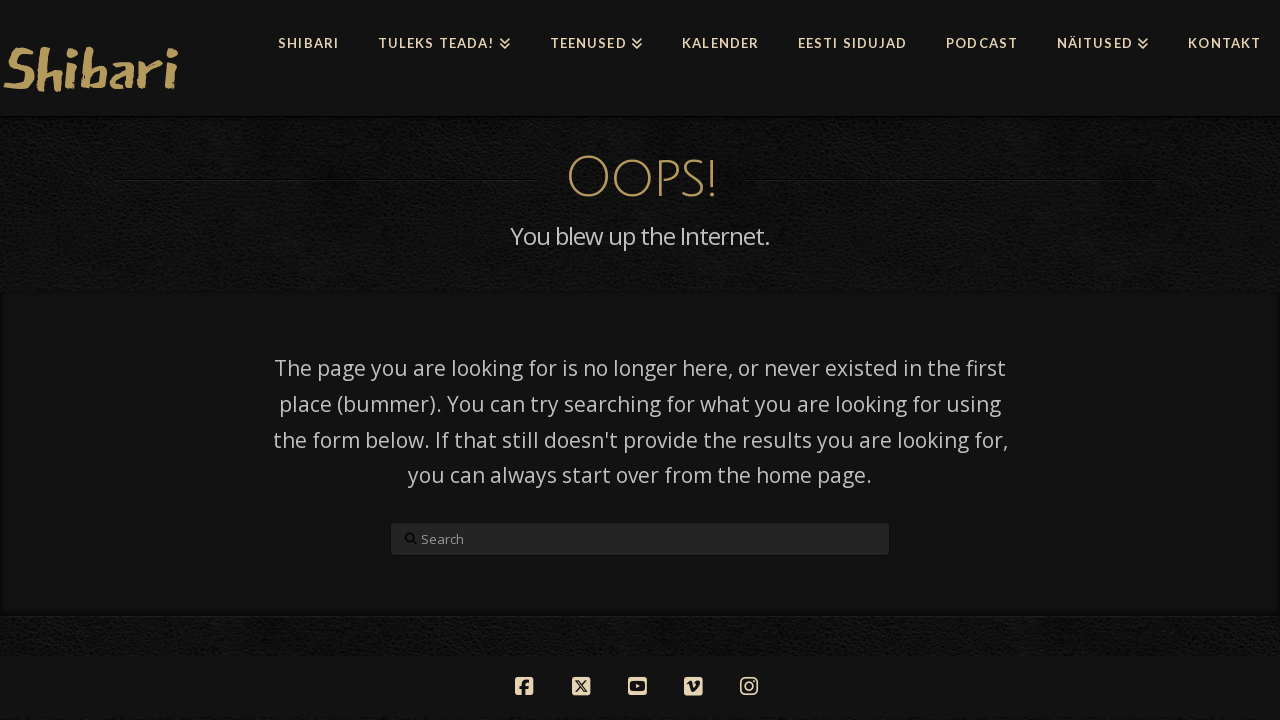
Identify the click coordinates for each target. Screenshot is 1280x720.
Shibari (89, 69)
